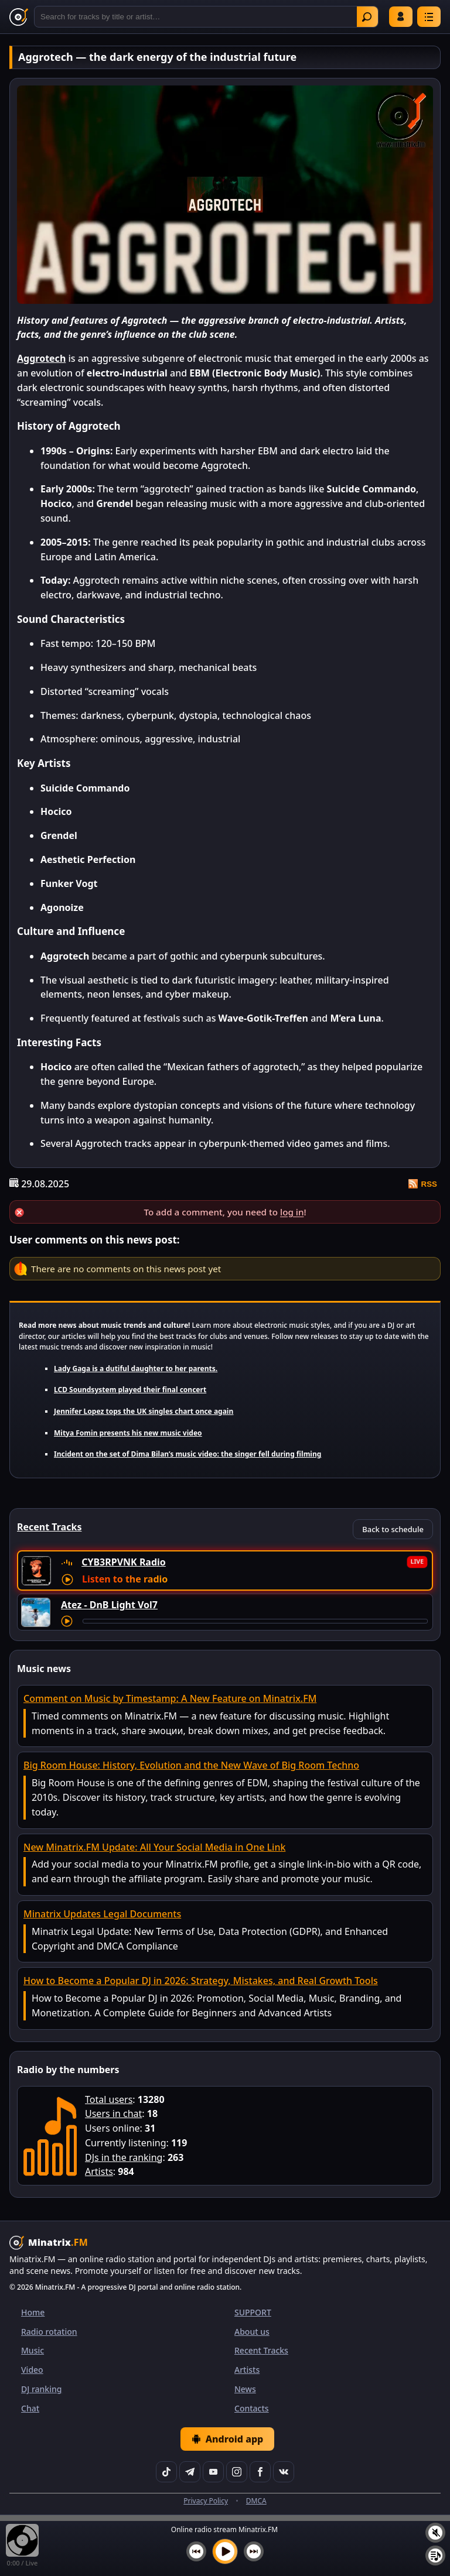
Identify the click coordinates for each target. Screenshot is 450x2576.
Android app (228, 2439)
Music (32, 2350)
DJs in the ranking (123, 2157)
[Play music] (225, 2551)
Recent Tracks (261, 2350)
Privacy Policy (205, 2501)
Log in (400, 16)
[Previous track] (196, 2551)
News (245, 2389)
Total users (108, 2099)
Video (32, 2369)
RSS (422, 1183)
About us (252, 2331)
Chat (30, 2408)
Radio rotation (49, 2331)
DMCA (256, 2501)
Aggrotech (41, 358)
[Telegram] (189, 2471)
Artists (99, 2171)
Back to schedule (393, 1529)
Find (366, 17)
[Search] (206, 17)
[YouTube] (213, 2471)
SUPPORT (252, 2312)
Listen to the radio (125, 1579)
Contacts (251, 2408)
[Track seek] (255, 1621)
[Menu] (429, 16)
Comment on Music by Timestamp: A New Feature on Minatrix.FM (169, 1698)
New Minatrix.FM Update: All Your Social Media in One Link (154, 1847)
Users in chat (113, 2113)
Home (33, 2312)
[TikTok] (166, 2471)
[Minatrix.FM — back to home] (18, 17)
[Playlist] (435, 2555)
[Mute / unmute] (435, 2533)
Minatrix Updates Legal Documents (102, 1913)
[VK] (283, 2471)
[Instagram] (236, 2471)
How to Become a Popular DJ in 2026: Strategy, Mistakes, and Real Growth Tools (200, 1980)
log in (292, 1212)
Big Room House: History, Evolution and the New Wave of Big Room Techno (191, 1765)
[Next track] (254, 2551)
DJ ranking (41, 2389)
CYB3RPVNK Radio (123, 1562)
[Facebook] (260, 2471)
